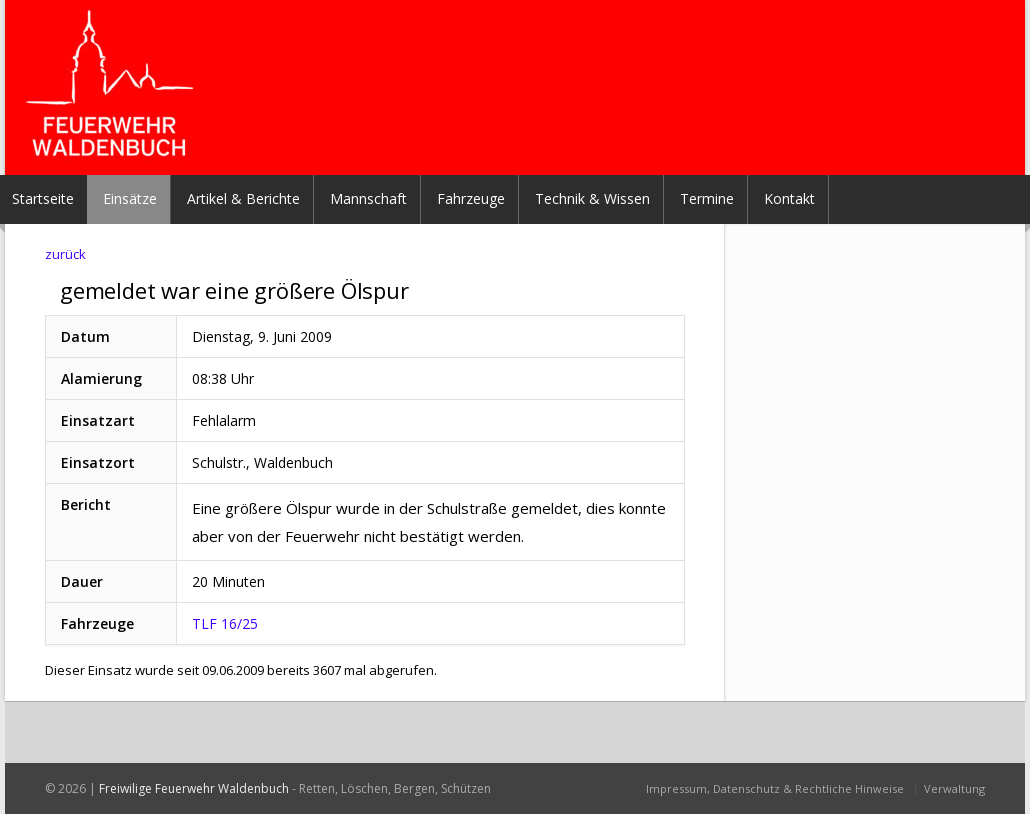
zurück (65, 254)
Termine (707, 198)
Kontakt (789, 198)
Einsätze (130, 198)
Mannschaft (368, 198)
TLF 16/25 (225, 623)
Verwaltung (954, 788)
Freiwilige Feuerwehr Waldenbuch (194, 788)
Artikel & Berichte (243, 198)
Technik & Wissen (592, 198)
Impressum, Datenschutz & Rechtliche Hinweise (775, 788)
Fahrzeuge (471, 198)
